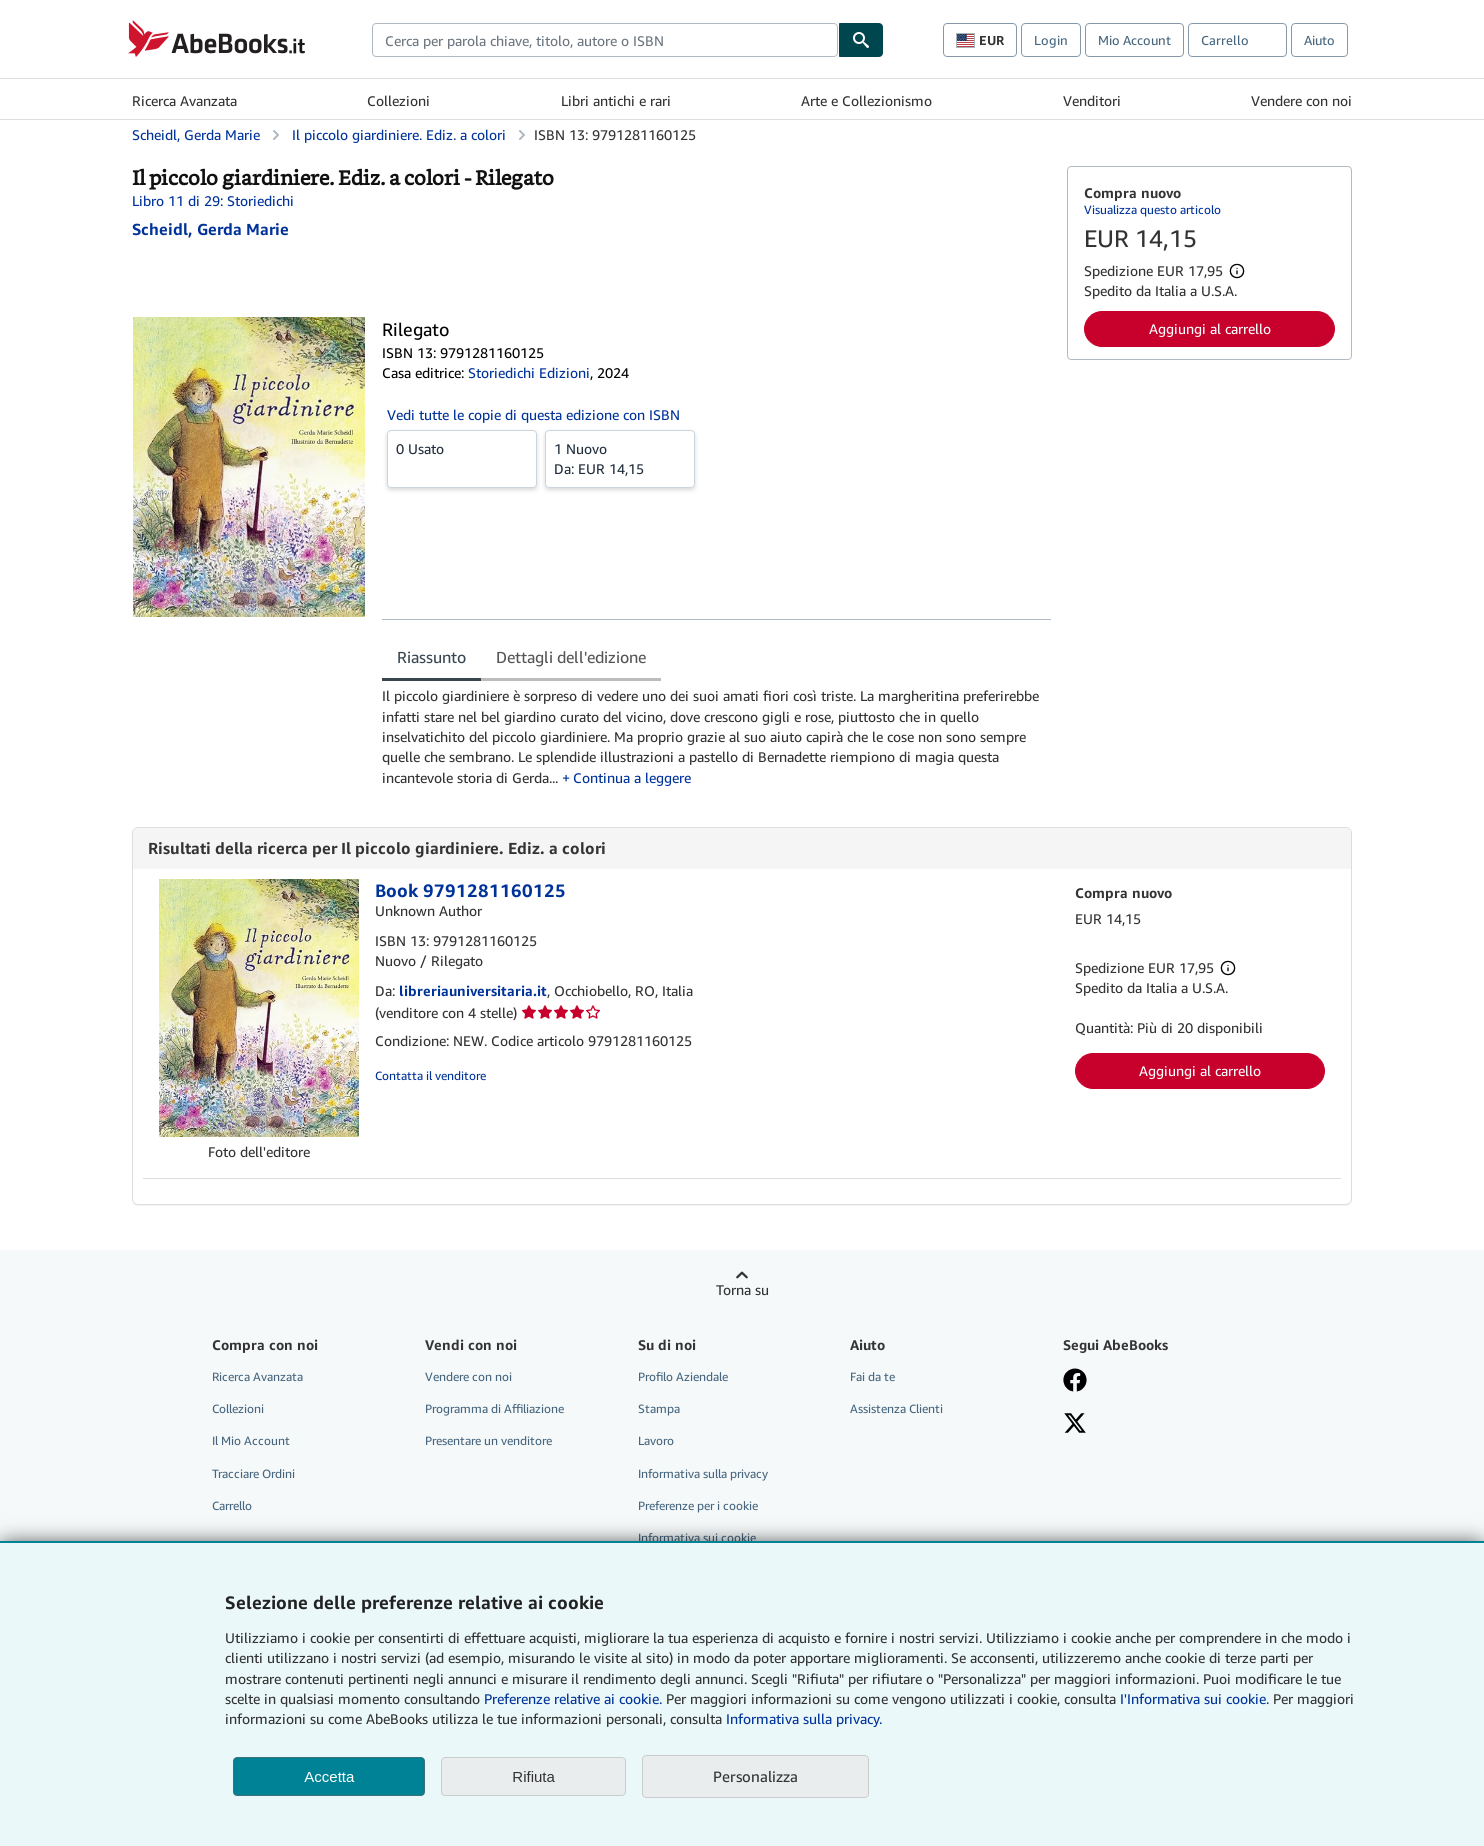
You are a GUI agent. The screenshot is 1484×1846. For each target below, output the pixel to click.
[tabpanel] (716, 736)
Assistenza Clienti (896, 1408)
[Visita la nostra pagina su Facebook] (1075, 1382)
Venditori (1092, 100)
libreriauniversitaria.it (473, 990)
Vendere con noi (1301, 100)
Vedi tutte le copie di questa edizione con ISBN (533, 414)
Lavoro (656, 1440)
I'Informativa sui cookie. (1194, 1698)
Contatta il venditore (430, 1075)
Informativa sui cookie (697, 1537)
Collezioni (398, 100)
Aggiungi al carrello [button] (1210, 328)
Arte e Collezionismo (866, 100)
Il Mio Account (251, 1440)
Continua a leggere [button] (632, 777)
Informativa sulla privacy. (804, 1718)
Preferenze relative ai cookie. (573, 1698)
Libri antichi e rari (616, 100)
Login (1051, 40)
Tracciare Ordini (253, 1473)
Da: (620, 458)
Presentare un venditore (488, 1440)
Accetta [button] (329, 1776)
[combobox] (605, 40)
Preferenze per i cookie (698, 1505)
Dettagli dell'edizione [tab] (571, 657)
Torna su (742, 1289)
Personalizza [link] (755, 1776)
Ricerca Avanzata (184, 100)
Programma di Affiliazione (494, 1408)
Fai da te (872, 1376)
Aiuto (1319, 40)
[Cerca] (861, 40)
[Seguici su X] (1075, 1425)
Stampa (659, 1408)
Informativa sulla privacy (703, 1473)
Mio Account (1134, 40)
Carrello (232, 1505)
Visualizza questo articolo (1152, 209)
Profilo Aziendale (683, 1376)
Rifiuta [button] (533, 1776)
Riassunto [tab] (431, 657)
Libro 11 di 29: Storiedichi (213, 200)
